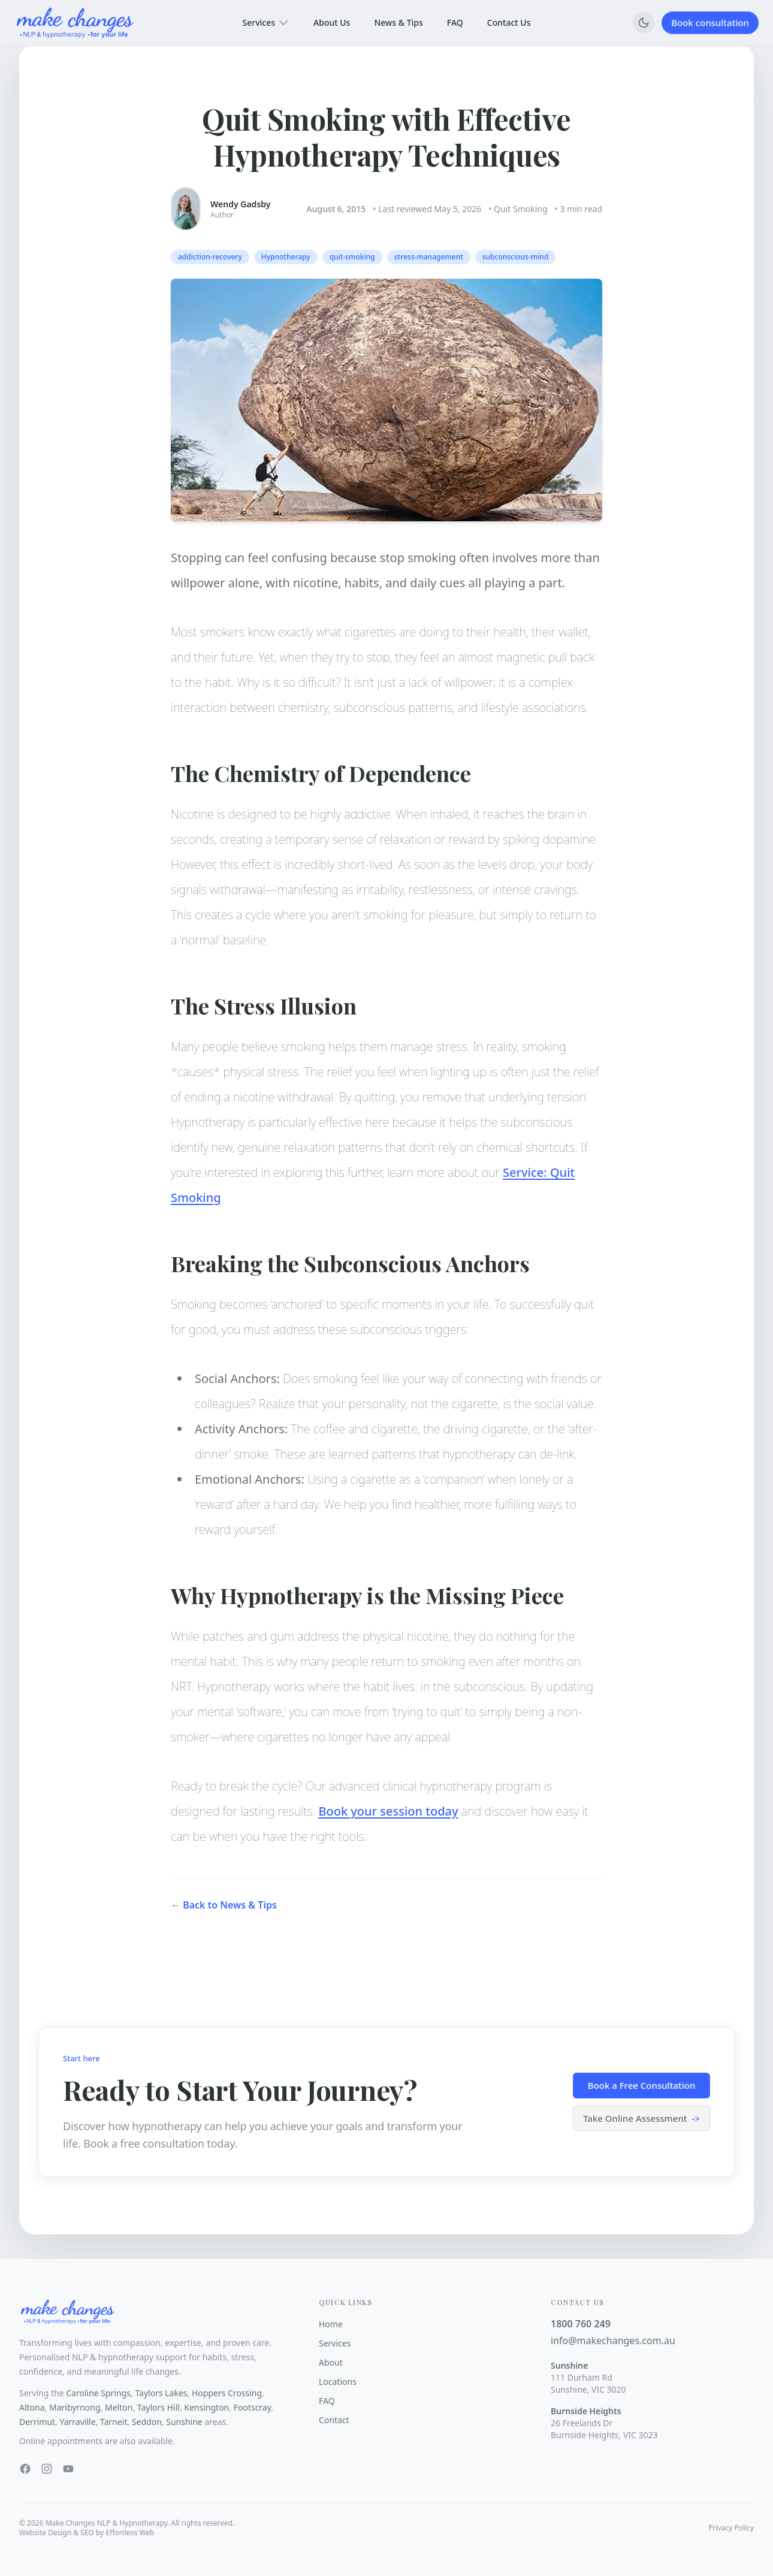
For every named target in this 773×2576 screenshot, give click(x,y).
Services (266, 23)
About (331, 2362)
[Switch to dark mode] (643, 23)
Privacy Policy (731, 2528)
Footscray (252, 2407)
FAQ (455, 20)
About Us (331, 22)
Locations (338, 2381)
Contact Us (509, 20)
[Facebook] (25, 2469)
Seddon (147, 2421)
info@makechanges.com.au (613, 2340)
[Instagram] (47, 2469)
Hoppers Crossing (227, 2393)
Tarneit (114, 2421)
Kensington (206, 2407)
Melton (118, 2407)
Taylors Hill (158, 2407)
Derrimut (37, 2421)
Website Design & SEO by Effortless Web (86, 2532)
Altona (32, 2407)
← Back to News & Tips (224, 1920)
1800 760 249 (581, 2323)
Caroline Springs (98, 2393)
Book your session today (388, 1819)
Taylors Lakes (161, 2393)
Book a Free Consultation (642, 2085)
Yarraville (78, 2421)
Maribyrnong (75, 2407)
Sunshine (184, 2421)
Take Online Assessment (641, 2118)
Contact (334, 2420)
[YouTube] (68, 2469)
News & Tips (398, 22)
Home (331, 2324)
